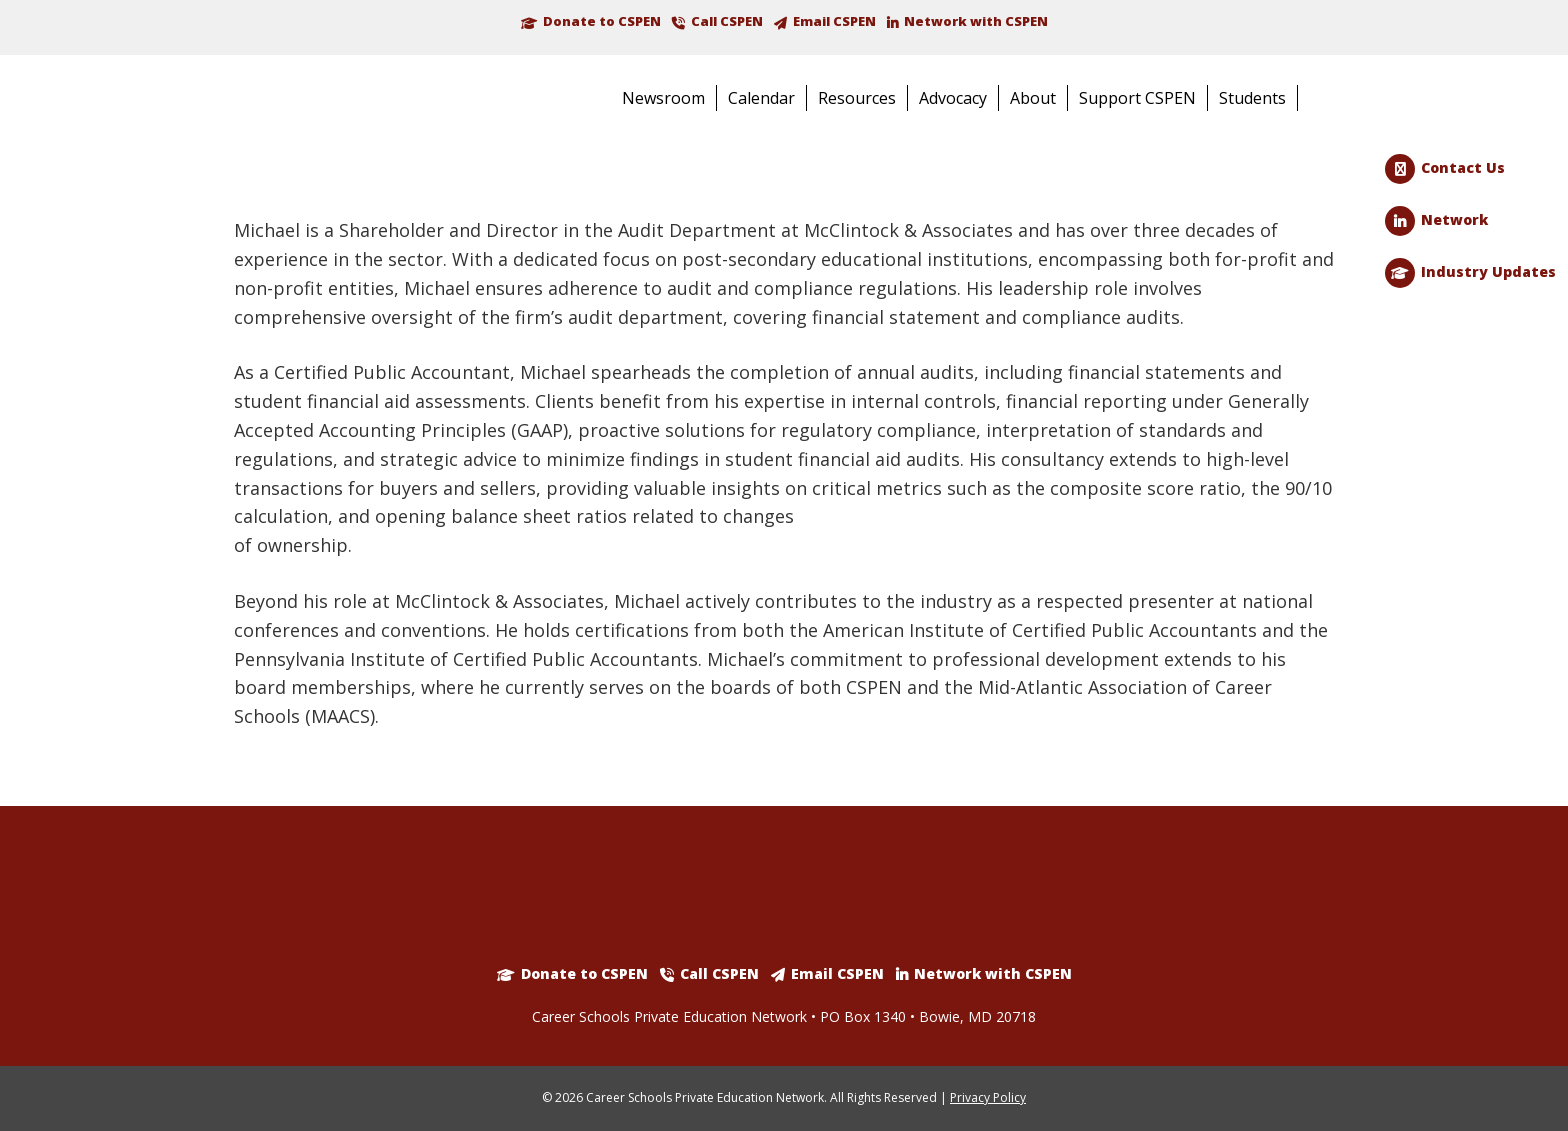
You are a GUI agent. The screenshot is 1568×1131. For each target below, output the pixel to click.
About (1033, 98)
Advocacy (953, 98)
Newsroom (663, 98)
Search (1325, 100)
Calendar (761, 98)
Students (1252, 98)
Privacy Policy (988, 1097)
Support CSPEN (1137, 98)
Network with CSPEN (976, 21)
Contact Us (1463, 167)
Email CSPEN (834, 21)
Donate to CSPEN (602, 21)
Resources (857, 98)
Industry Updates (1488, 271)
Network (1454, 219)
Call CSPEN (727, 21)
